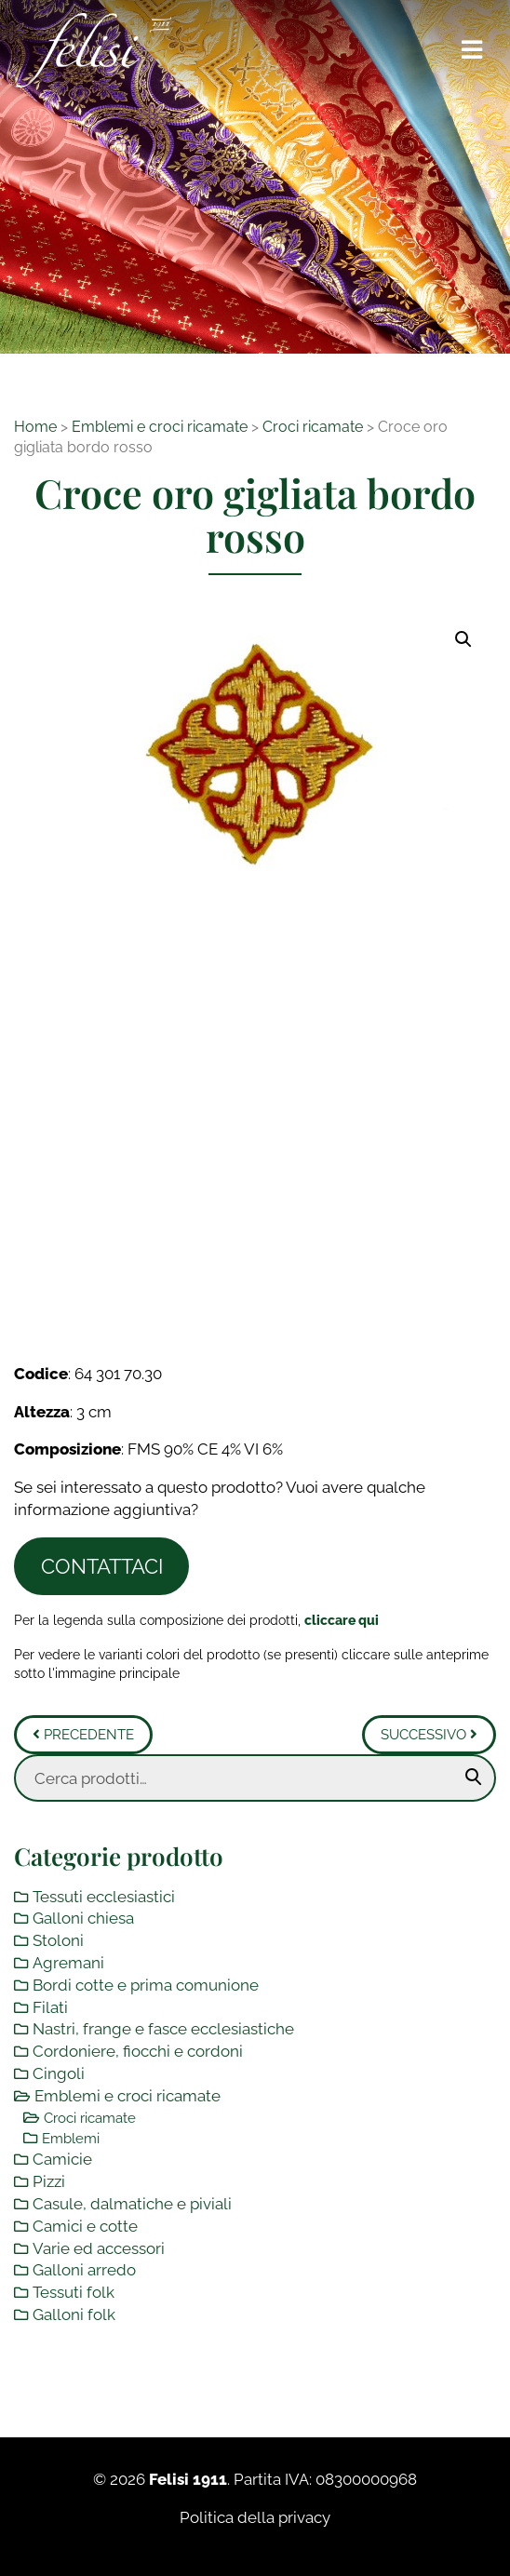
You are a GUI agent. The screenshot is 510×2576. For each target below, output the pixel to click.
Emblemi (71, 2138)
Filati (50, 2007)
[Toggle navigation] (472, 50)
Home (35, 427)
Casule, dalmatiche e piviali (132, 2203)
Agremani (68, 1962)
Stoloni (58, 1940)
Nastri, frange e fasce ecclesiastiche (163, 2028)
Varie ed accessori (99, 2248)
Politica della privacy (255, 2517)
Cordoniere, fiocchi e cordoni (138, 2051)
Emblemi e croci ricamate (160, 427)
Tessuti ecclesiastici (104, 1896)
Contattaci (102, 1566)
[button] (463, 639)
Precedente (83, 1734)
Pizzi (49, 2181)
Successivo (429, 1734)
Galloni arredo (84, 2270)
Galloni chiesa (83, 1918)
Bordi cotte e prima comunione (146, 1985)
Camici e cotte (85, 2226)
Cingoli (59, 2073)
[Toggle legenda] (341, 1620)
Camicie (62, 2159)
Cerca (473, 1777)
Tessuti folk (73, 2292)
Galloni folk (74, 2314)
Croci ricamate (312, 427)
